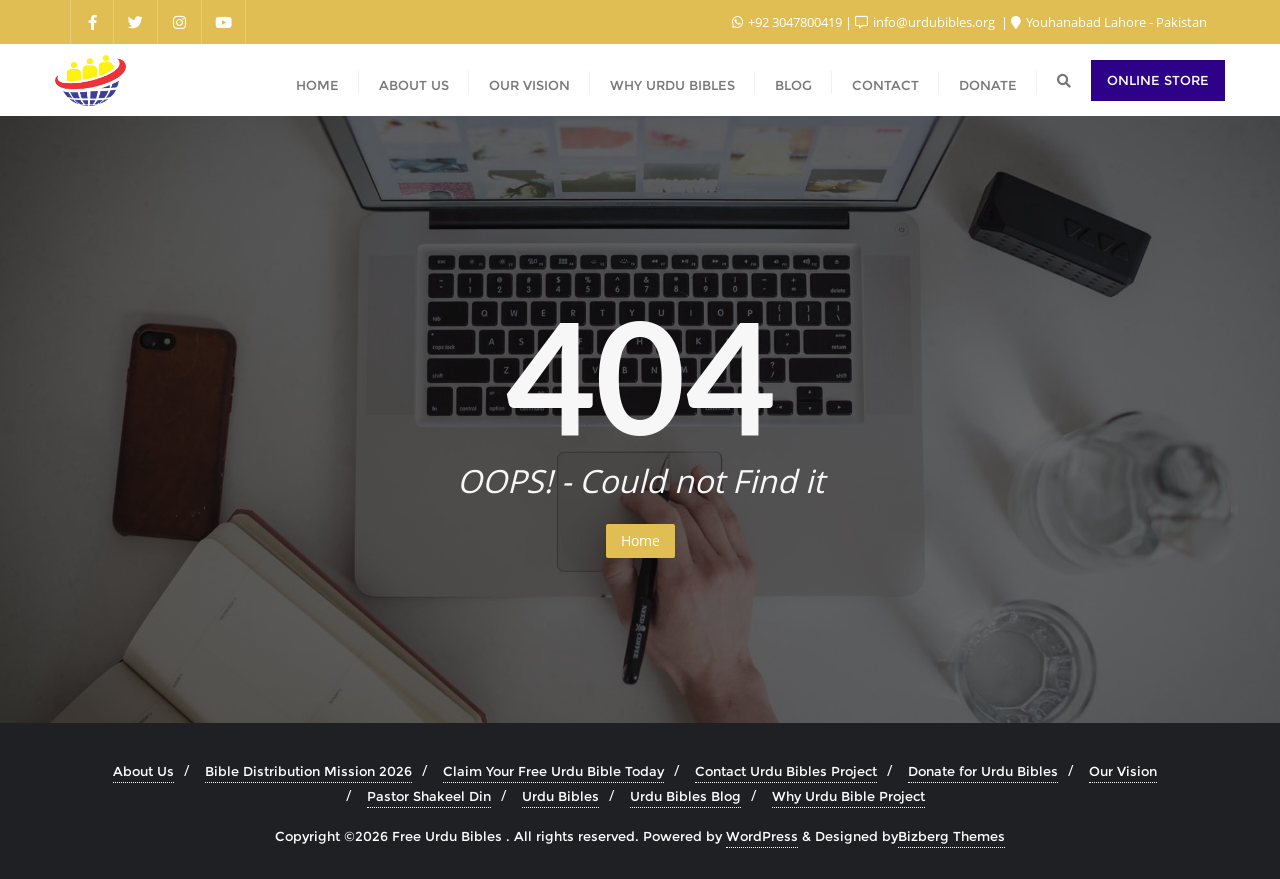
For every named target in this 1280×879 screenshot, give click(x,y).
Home (640, 540)
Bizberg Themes (951, 836)
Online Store (1158, 80)
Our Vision (1123, 771)
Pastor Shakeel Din (429, 796)
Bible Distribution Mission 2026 (308, 771)
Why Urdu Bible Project (848, 796)
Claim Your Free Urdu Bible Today (553, 771)
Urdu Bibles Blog (685, 796)
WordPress (762, 836)
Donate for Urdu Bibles (983, 771)
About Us (143, 771)
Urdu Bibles (560, 796)
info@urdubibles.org (926, 22)
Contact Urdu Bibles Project (786, 771)
